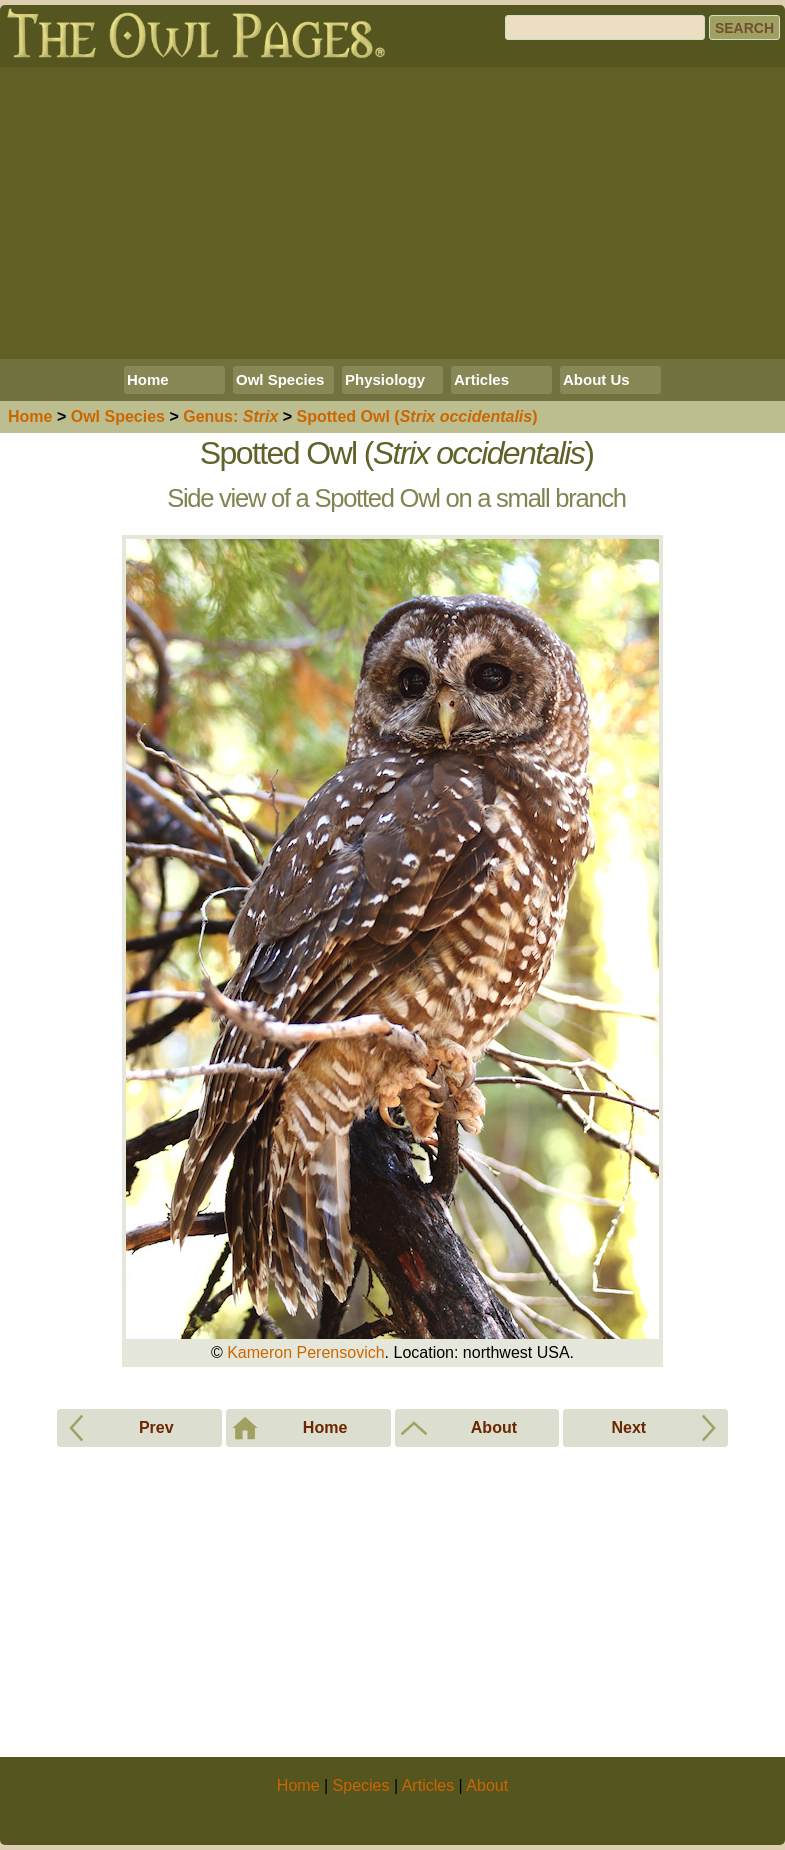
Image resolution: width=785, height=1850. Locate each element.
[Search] (605, 27)
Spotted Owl (417, 416)
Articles (481, 379)
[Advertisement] (392, 213)
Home (148, 379)
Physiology (385, 379)
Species (118, 416)
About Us (596, 379)
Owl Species (280, 379)
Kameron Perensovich (305, 1352)
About (487, 1785)
